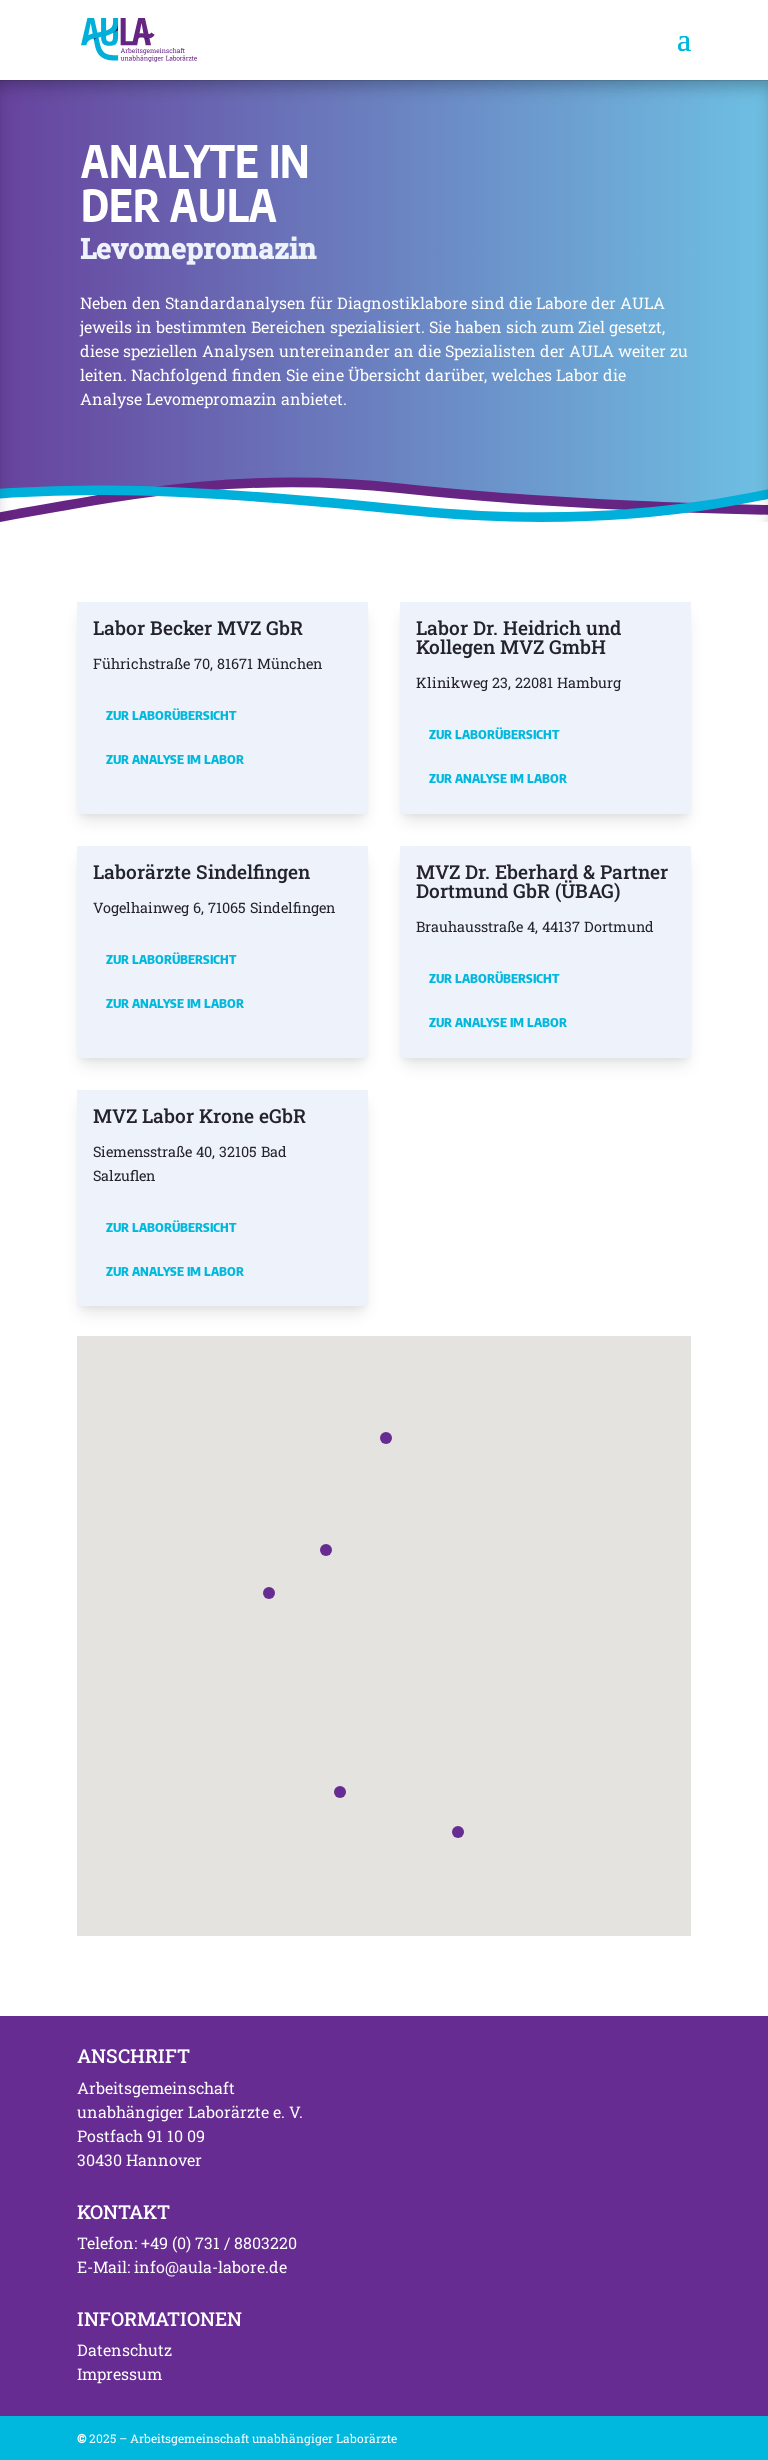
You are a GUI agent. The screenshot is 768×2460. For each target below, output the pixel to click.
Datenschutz (124, 2349)
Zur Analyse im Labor (175, 759)
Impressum (119, 2373)
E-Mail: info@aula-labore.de (182, 2266)
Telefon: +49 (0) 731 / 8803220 (187, 2242)
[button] (269, 1593)
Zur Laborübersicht (171, 715)
